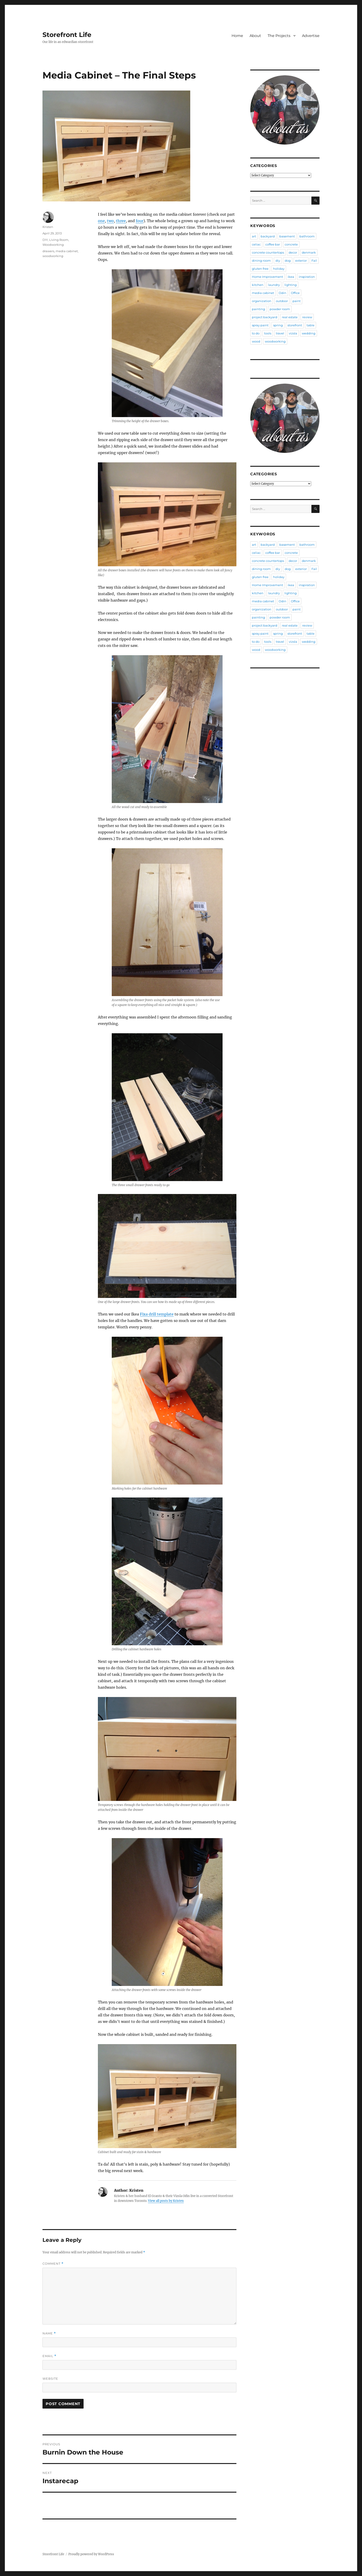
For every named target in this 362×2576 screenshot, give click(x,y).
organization (261, 301)
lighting (290, 285)
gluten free (260, 268)
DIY (45, 240)
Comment (52, 2264)
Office (295, 293)
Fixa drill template (157, 1314)
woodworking (52, 256)
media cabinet (67, 251)
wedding (308, 333)
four (139, 220)
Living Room (58, 240)
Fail (314, 260)
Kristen (47, 227)
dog (288, 260)
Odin (282, 293)
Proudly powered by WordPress (91, 2554)
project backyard (264, 317)
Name (49, 2333)
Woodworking (53, 244)
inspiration (307, 277)
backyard (268, 236)
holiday (278, 268)
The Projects (279, 35)
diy (277, 260)
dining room (261, 260)
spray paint (260, 325)
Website (50, 2378)
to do (255, 333)
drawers (48, 251)
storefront (294, 325)
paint (297, 301)
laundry (274, 285)
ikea (291, 277)
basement (287, 236)
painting (258, 309)
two (110, 220)
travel (280, 333)
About (255, 35)
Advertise (311, 35)
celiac (256, 244)
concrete (291, 244)
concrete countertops (268, 252)
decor (293, 252)
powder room (280, 309)
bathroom (307, 236)
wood (256, 341)
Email (49, 2356)
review (307, 317)
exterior (301, 260)
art (254, 236)
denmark (309, 252)
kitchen (257, 285)
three (121, 220)
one (101, 220)
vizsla (293, 333)
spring (278, 325)
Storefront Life (66, 35)
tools (267, 333)
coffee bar (272, 244)
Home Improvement (267, 277)
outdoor (282, 301)
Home (237, 35)
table (310, 325)
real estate (290, 317)
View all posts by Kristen (166, 2201)
